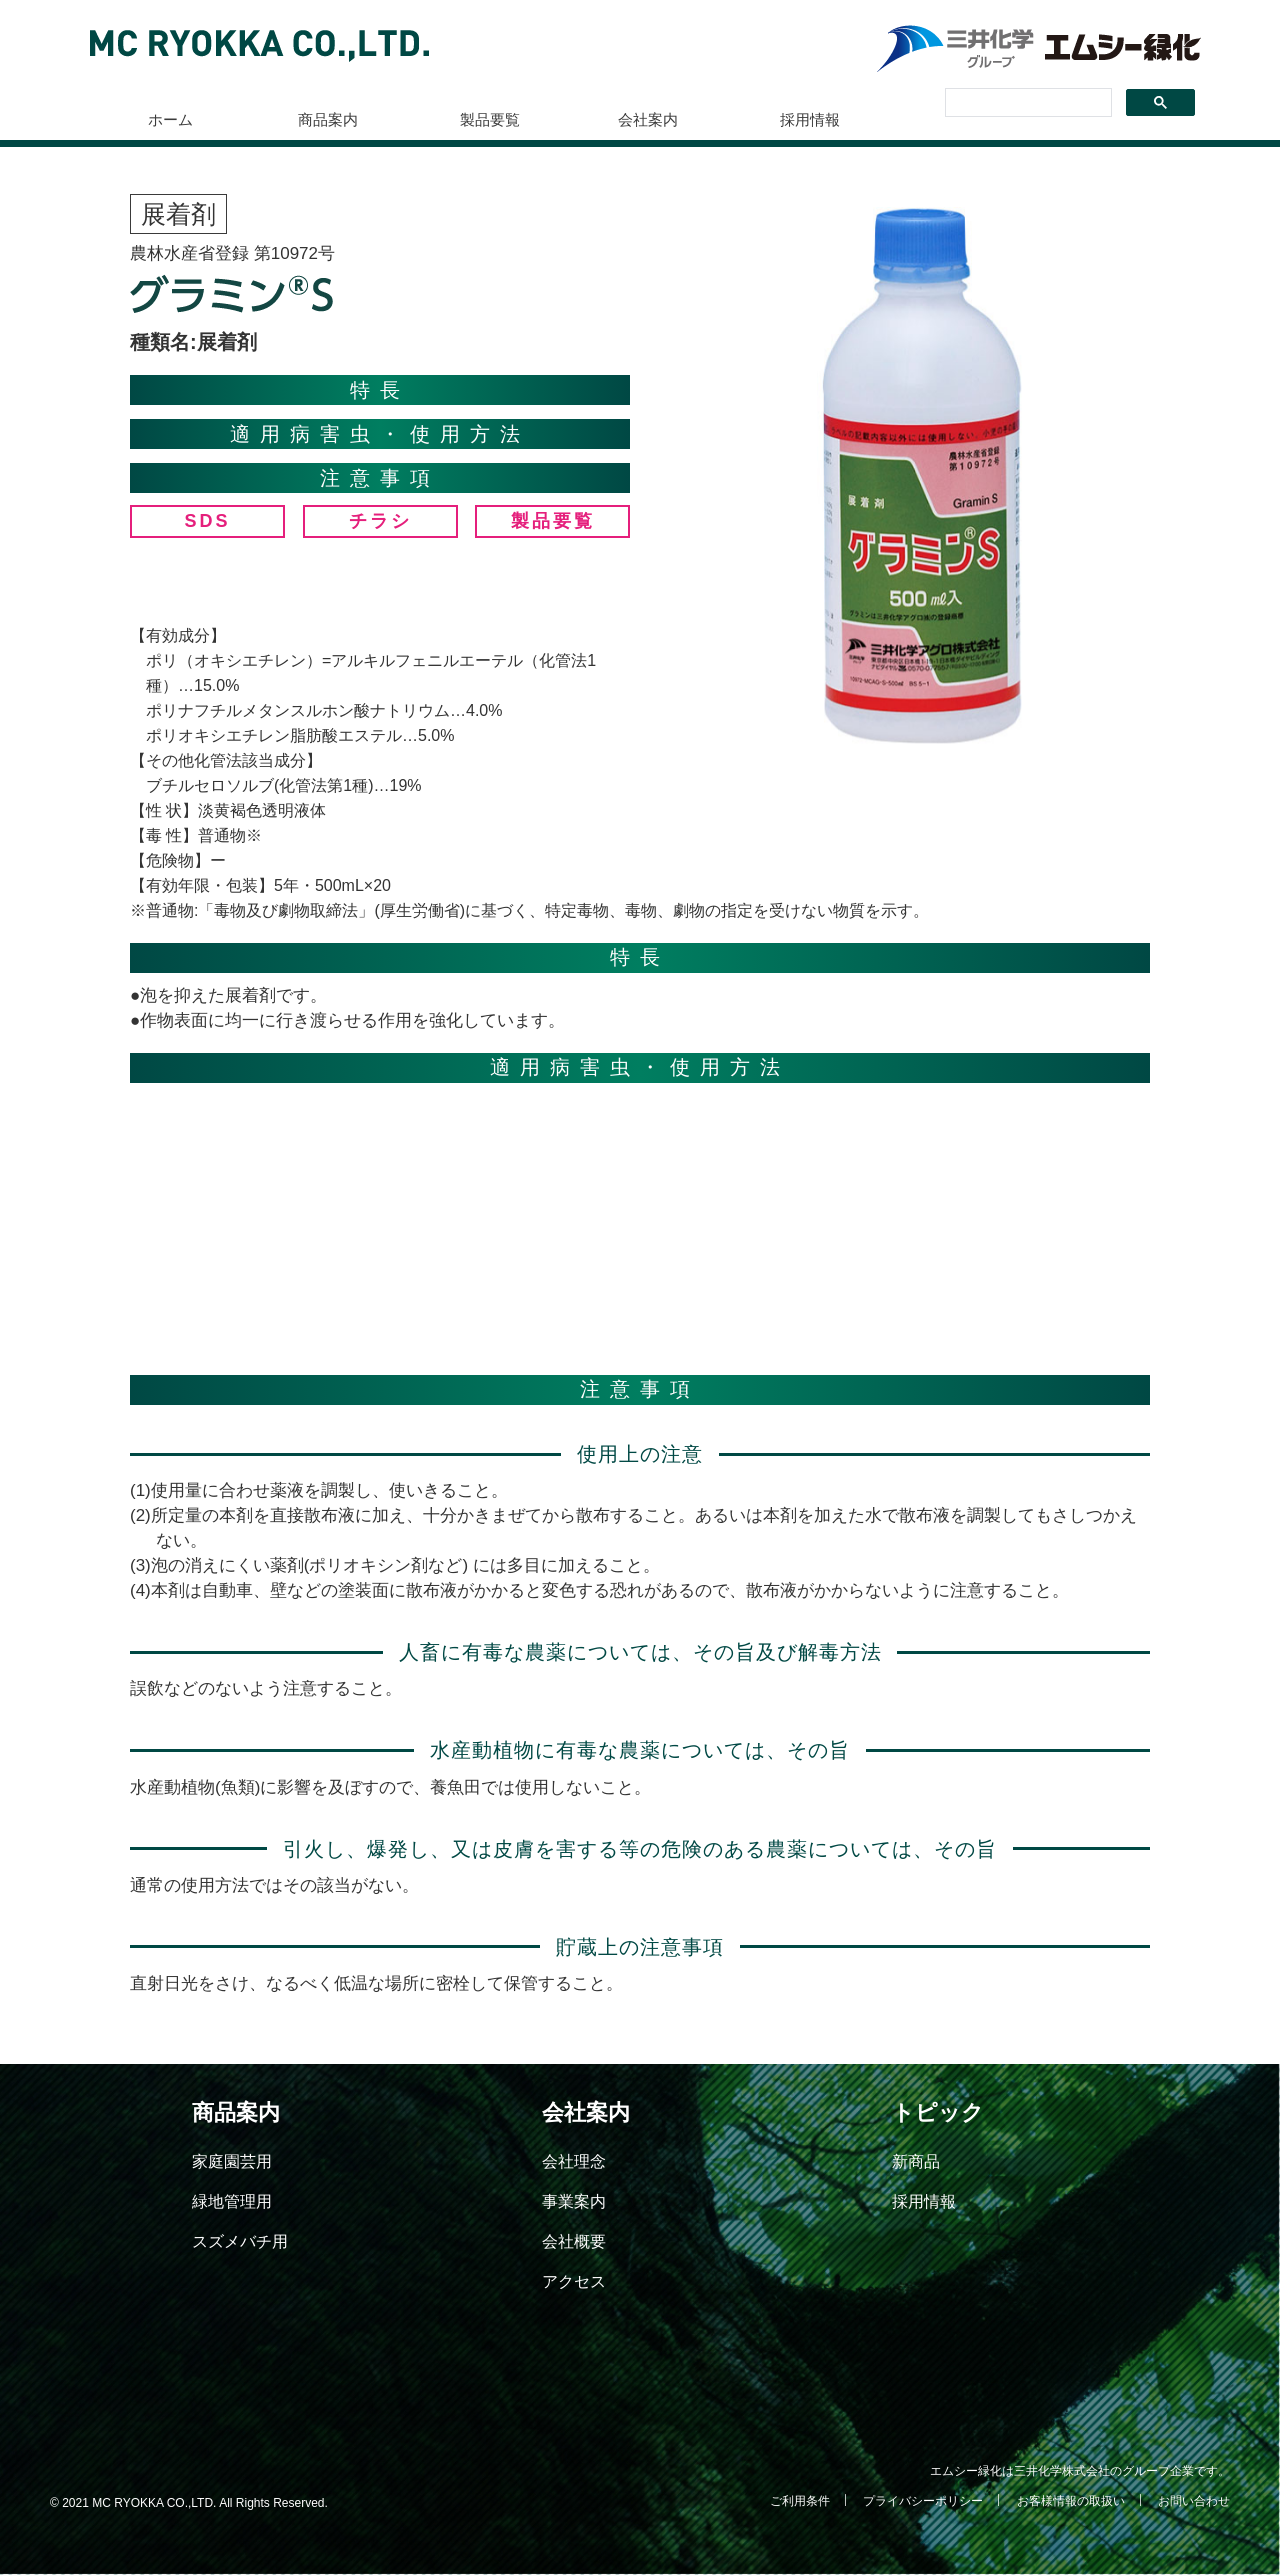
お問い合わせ (1194, 2501)
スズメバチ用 (240, 2241)
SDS (207, 521)
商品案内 (328, 119)
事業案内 (574, 2201)
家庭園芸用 (232, 2161)
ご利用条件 (800, 2501)
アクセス (574, 2281)
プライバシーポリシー (923, 2501)
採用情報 (810, 119)
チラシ (380, 521)
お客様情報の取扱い (1071, 2501)
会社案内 (648, 119)
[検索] (1026, 103)
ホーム (170, 119)
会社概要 (574, 2241)
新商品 (916, 2161)
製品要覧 (490, 119)
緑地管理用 (232, 2201)
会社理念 (574, 2161)
